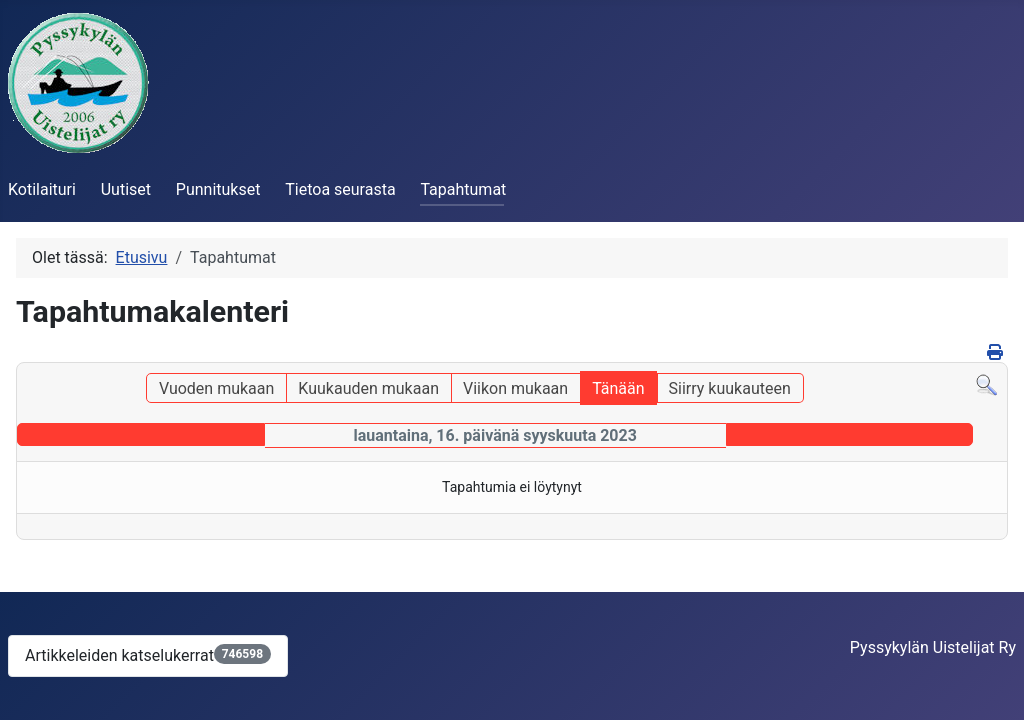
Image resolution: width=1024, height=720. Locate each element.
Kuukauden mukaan (368, 388)
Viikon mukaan (515, 388)
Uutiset (126, 189)
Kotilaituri (42, 189)
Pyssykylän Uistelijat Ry (933, 647)
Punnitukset (218, 189)
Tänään (618, 388)
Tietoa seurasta (340, 189)
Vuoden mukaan (216, 388)
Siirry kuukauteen (730, 388)
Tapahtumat (463, 189)
